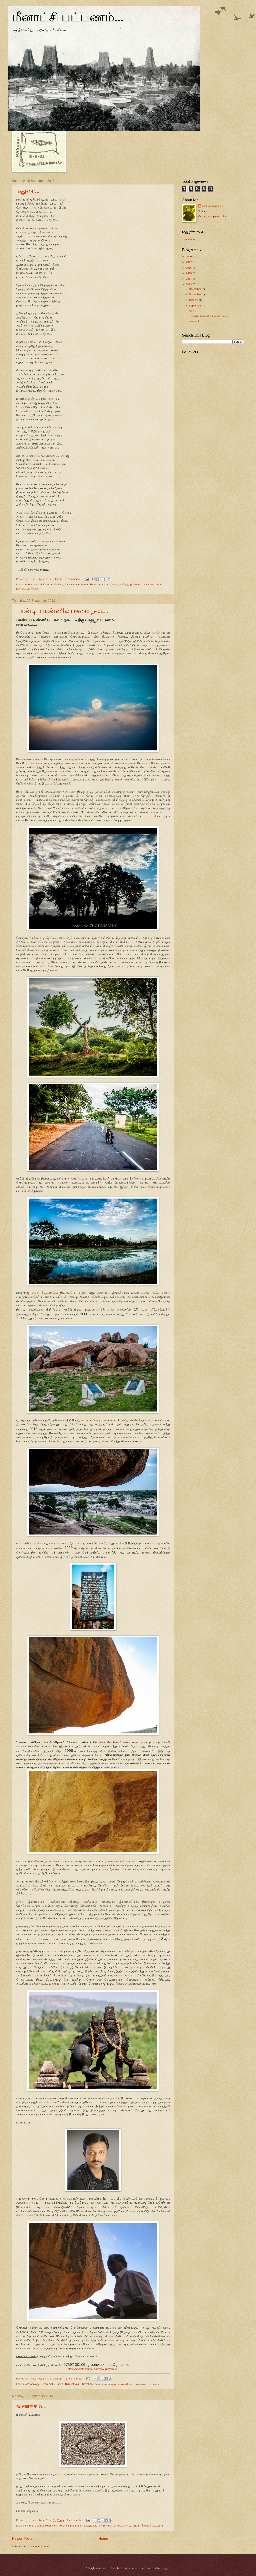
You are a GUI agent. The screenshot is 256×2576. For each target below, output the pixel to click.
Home (103, 2539)
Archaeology (32, 2383)
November (195, 294)
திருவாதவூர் (109, 2383)
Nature (59, 2383)
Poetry (84, 584)
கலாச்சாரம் (105, 2525)
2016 (189, 267)
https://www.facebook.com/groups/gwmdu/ (93, 2368)
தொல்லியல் (125, 2383)
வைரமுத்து (32, 588)
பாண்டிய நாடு (121, 2525)
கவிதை (123, 584)
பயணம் (154, 2383)
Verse (114, 584)
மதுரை (20, 588)
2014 (189, 278)
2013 (189, 284)
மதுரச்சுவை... (190, 239)
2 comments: (73, 579)
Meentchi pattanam (70, 2525)
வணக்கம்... (31, 2406)
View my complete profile (212, 216)
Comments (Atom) (38, 2546)
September (195, 305)
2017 (189, 262)
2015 (189, 273)
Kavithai (47, 584)
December (195, 288)
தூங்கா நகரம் (137, 584)
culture (29, 2525)
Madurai (58, 584)
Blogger (165, 2568)
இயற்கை (95, 2383)
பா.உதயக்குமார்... (212, 206)
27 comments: (74, 2378)
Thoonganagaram (100, 584)
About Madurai (33, 584)
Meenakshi (51, 2525)
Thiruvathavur (72, 2383)
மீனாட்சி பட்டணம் (152, 2525)
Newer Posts (22, 2539)
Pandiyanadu (72, 584)
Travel (85, 2383)
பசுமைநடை (141, 2383)
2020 (189, 256)
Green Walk (47, 2383)
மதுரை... (28, 191)
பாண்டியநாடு (154, 584)
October (194, 299)
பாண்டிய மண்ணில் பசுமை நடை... (63, 610)
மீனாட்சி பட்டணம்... (67, 17)
